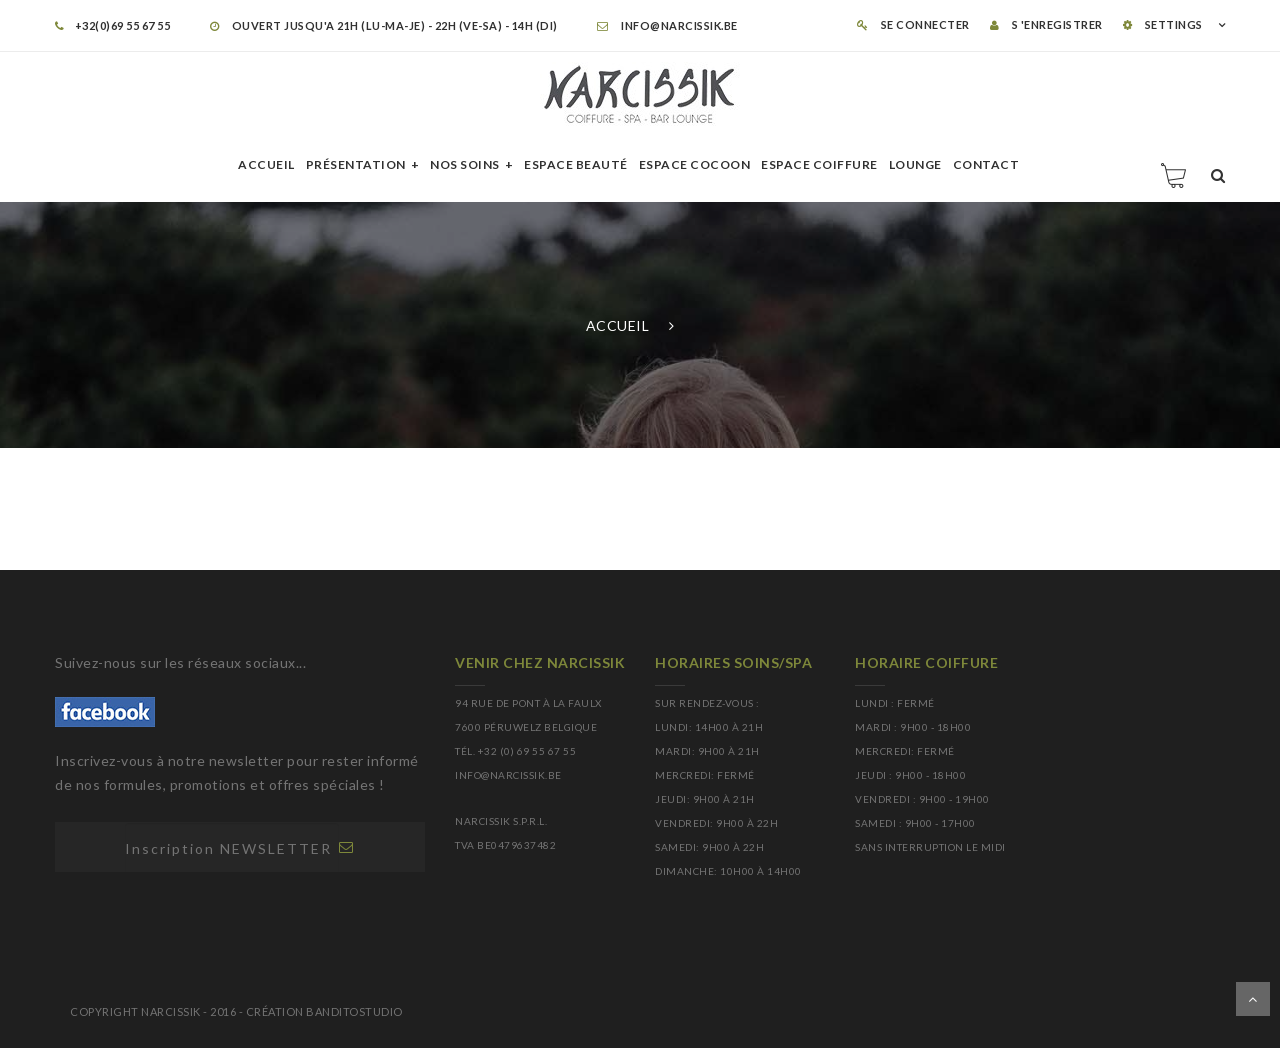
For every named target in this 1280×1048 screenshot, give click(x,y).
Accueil (266, 164)
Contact (986, 164)
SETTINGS (1163, 24)
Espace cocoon (695, 164)
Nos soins (465, 164)
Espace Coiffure (819, 164)
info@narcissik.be (667, 25)
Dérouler (1253, 999)
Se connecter (913, 24)
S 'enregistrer (1046, 24)
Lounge (915, 164)
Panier (1175, 175)
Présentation (356, 164)
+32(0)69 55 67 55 (112, 25)
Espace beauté (576, 164)
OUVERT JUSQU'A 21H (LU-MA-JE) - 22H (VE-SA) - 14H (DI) (384, 25)
